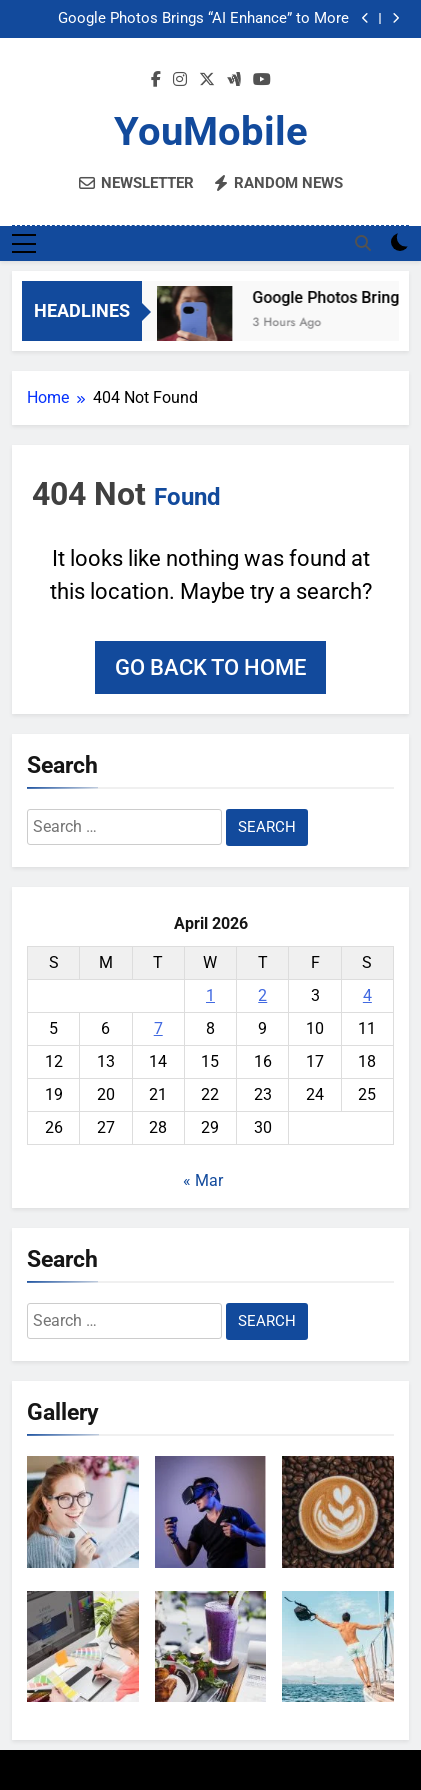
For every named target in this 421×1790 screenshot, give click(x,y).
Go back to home (210, 667)
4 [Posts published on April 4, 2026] (367, 995)
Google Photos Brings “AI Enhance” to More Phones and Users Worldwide (203, 19)
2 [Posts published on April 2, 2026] (262, 995)
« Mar (203, 1180)
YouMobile (211, 131)
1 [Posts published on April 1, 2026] (210, 995)
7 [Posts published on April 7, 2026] (158, 1028)
